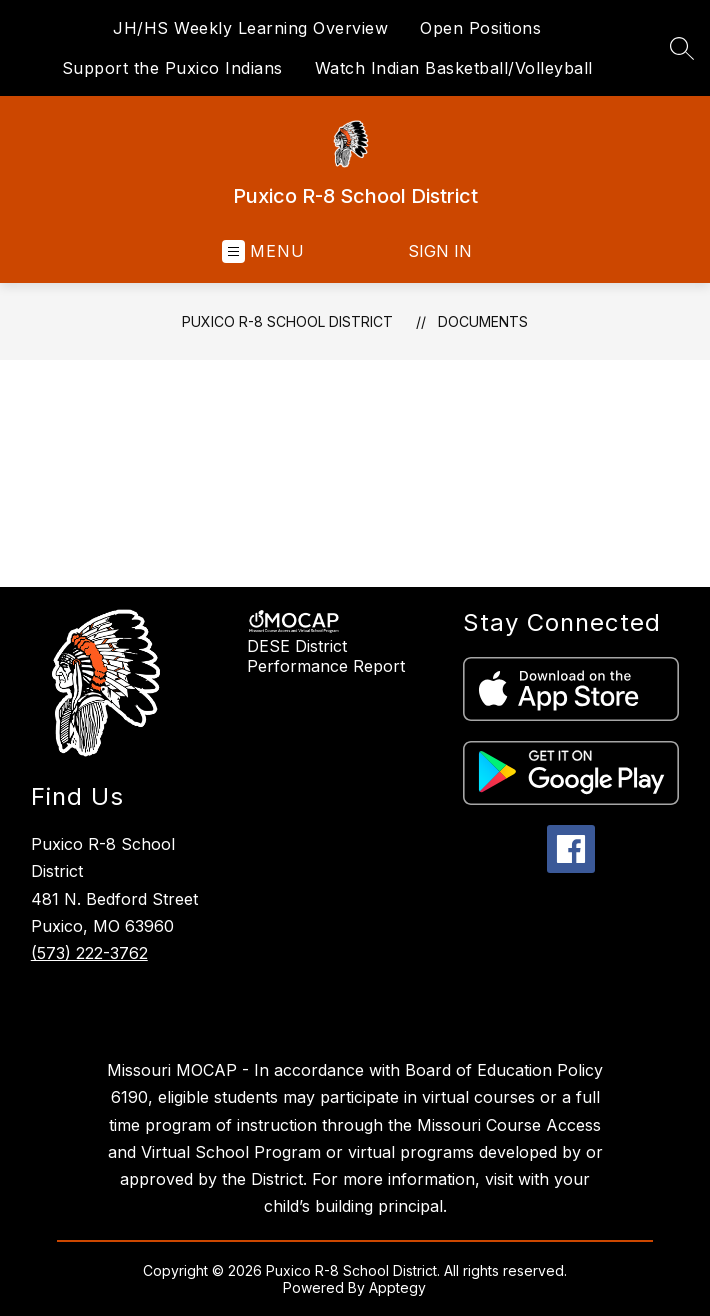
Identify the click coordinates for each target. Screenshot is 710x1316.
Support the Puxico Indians (172, 68)
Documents (483, 321)
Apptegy (397, 1287)
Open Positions (480, 28)
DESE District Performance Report (326, 656)
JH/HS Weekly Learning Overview (250, 28)
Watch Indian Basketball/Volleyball (454, 68)
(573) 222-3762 (89, 953)
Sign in (440, 251)
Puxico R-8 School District (287, 321)
